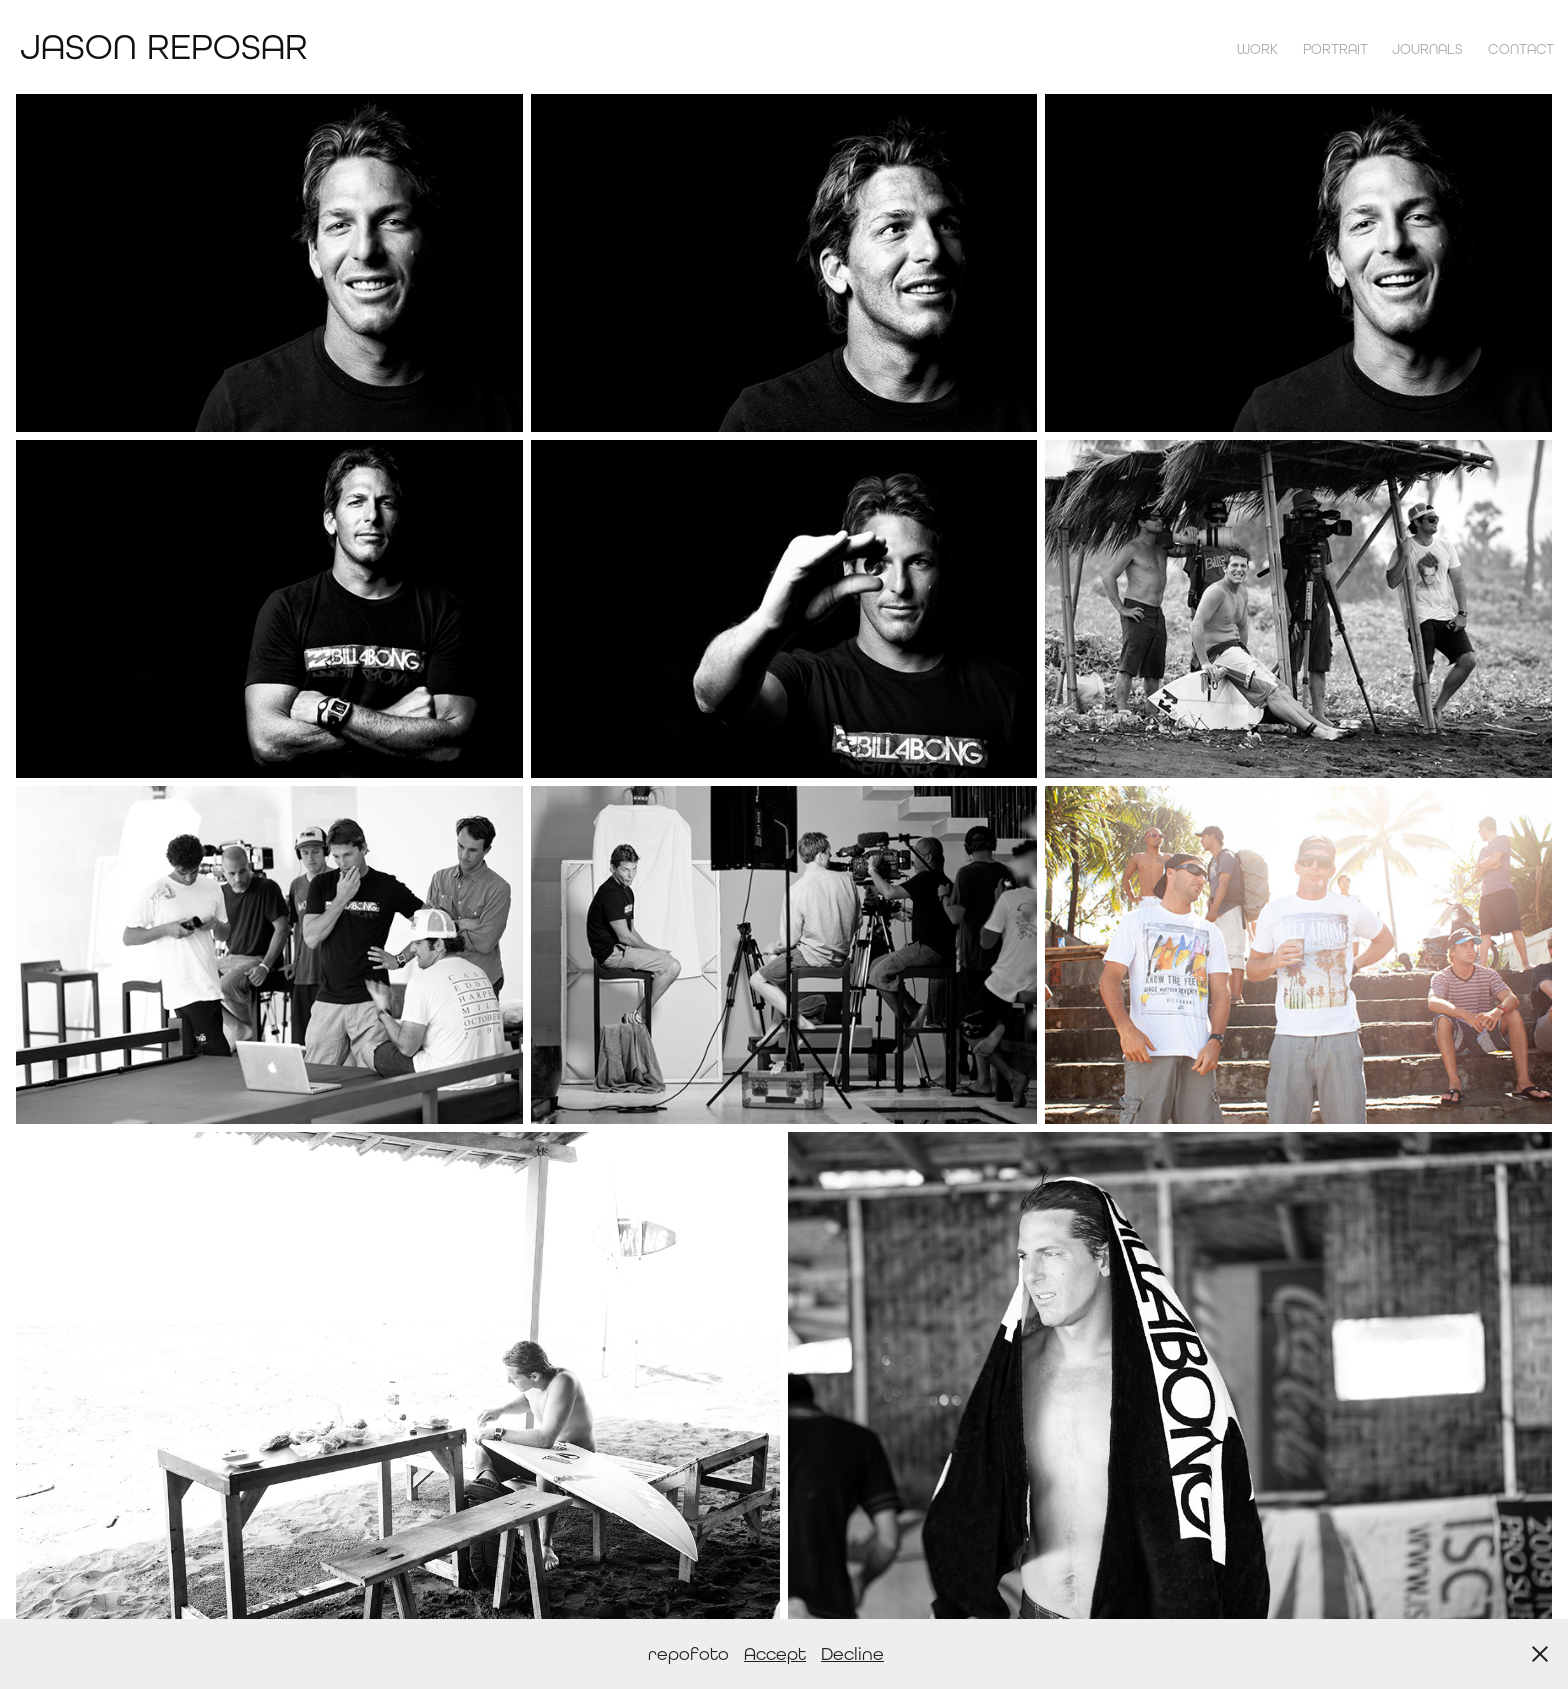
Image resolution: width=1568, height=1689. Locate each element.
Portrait (1335, 49)
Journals (1427, 49)
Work (1257, 49)
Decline (852, 1653)
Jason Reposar (164, 46)
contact (1521, 49)
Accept (775, 1653)
